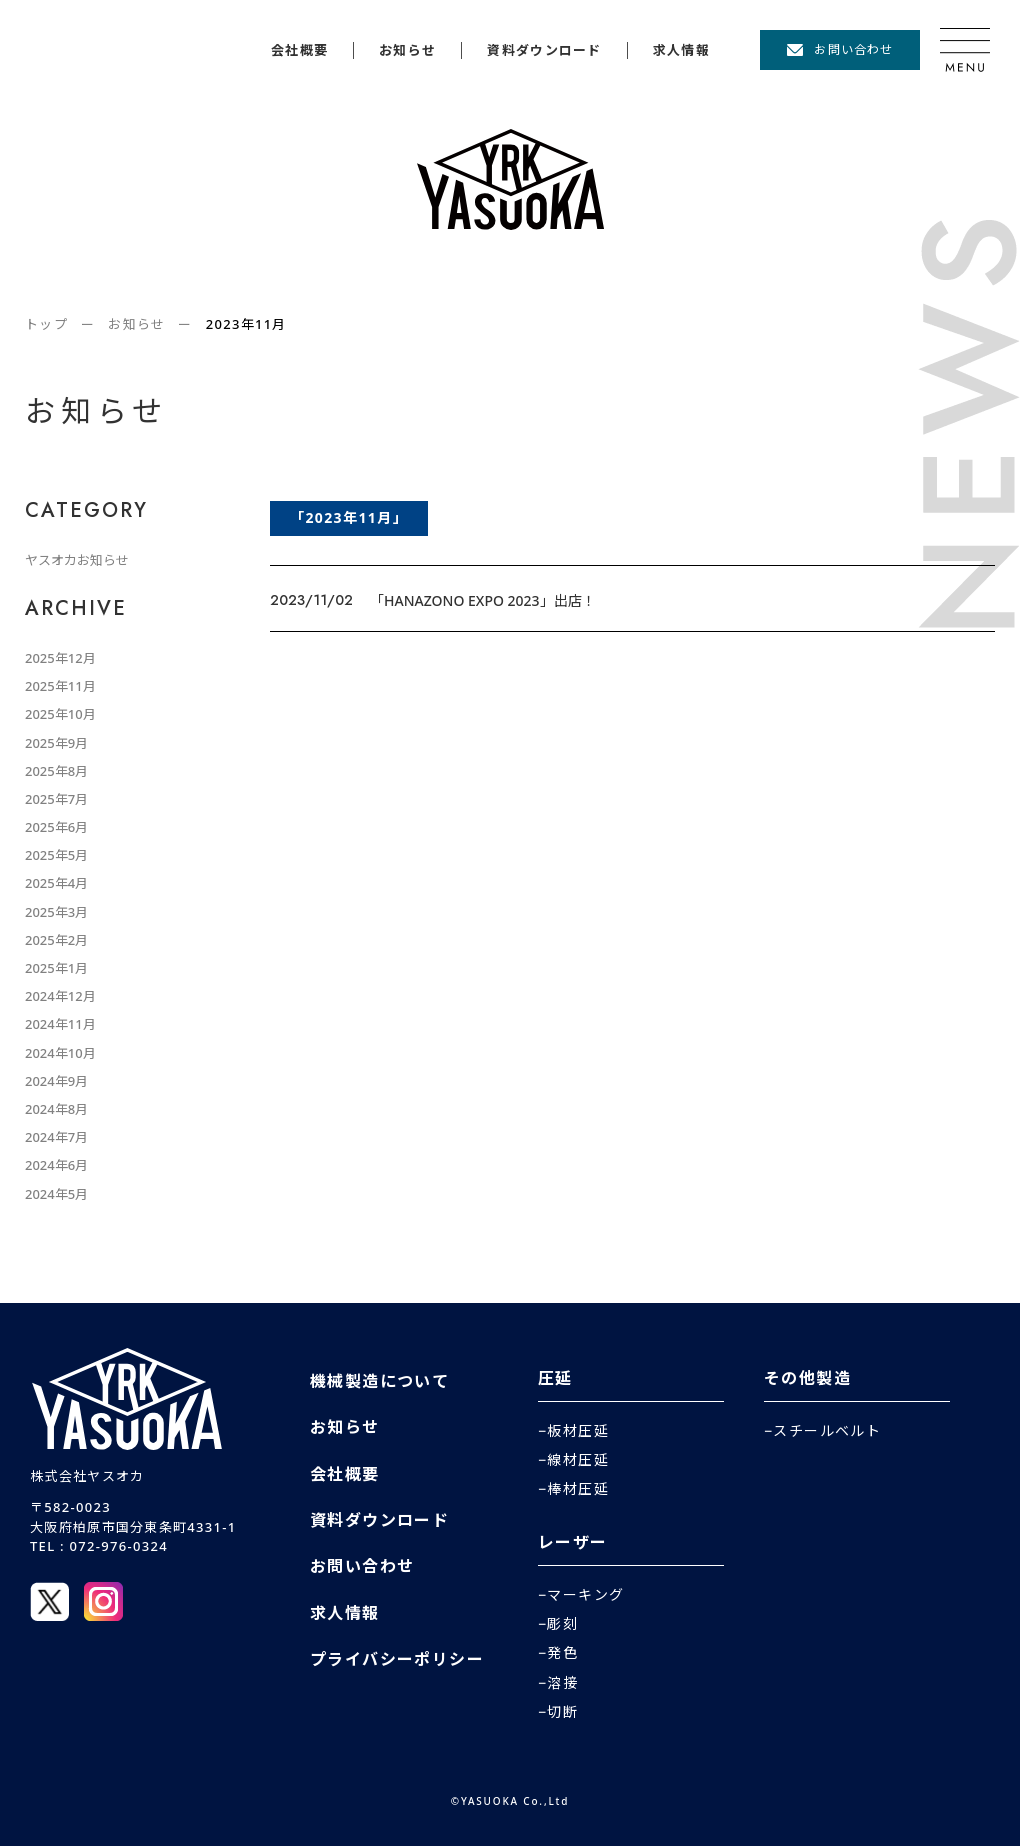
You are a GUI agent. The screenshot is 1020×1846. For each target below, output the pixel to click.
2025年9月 (56, 743)
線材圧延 (578, 1460)
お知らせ (407, 50)
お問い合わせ (853, 49)
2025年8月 (56, 771)
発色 (562, 1653)
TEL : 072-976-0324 (99, 1546)
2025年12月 (60, 658)
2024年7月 (56, 1137)
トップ (46, 324)
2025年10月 (60, 714)
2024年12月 (60, 996)
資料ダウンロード (544, 50)
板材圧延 (578, 1431)
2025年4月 (56, 883)
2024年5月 (56, 1194)
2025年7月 (56, 799)
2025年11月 (60, 686)
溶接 (562, 1683)
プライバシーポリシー (397, 1659)
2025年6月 (56, 827)
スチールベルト (827, 1431)
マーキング (585, 1595)
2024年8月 (56, 1109)
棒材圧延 (578, 1489)
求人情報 (681, 50)
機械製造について (379, 1381)
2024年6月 (56, 1165)
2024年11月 (60, 1024)
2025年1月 (56, 968)
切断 (562, 1712)
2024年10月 (60, 1053)
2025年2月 (56, 940)
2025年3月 (56, 912)
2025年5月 (56, 855)
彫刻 (562, 1624)
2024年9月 (56, 1081)
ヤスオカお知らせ (77, 560)
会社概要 (299, 50)
